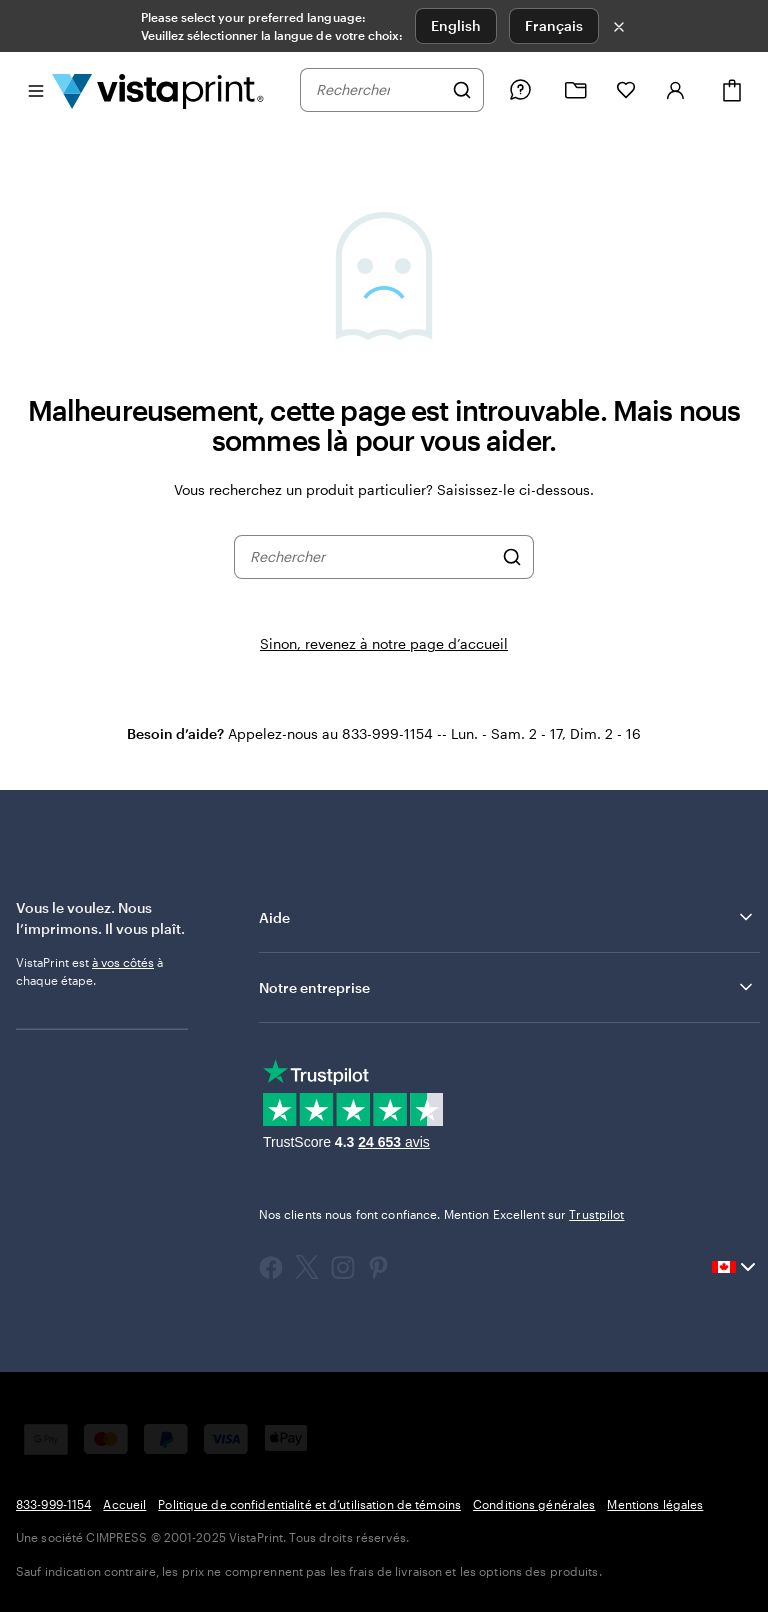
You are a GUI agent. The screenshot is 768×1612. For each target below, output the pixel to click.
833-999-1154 (53, 1504)
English (456, 25)
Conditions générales (534, 1504)
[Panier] (732, 90)
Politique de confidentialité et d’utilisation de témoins (309, 1504)
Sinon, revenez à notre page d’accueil (384, 643)
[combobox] (379, 90)
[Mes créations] (576, 90)
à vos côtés (123, 962)
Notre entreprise (507, 987)
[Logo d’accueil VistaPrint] (158, 90)
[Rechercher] (462, 90)
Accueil (124, 1504)
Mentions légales (655, 1504)
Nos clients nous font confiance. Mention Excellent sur (442, 1214)
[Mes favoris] (626, 90)
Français (554, 25)
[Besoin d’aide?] (520, 90)
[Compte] (676, 90)
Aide (507, 917)
